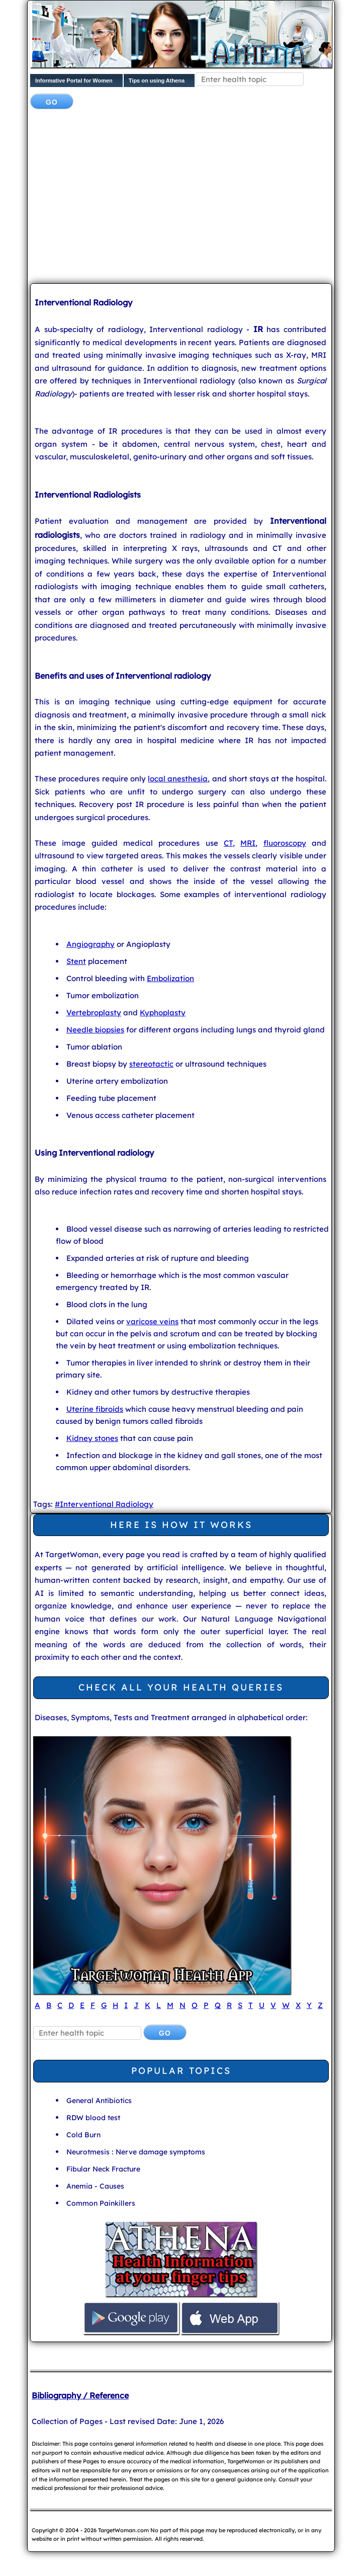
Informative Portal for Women (74, 80)
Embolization (170, 978)
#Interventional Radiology (104, 1504)
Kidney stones (92, 1438)
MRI (247, 843)
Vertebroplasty (93, 1012)
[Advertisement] (196, 197)
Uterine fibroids (94, 1409)
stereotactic (151, 1064)
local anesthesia (178, 778)
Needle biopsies (95, 1029)
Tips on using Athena (157, 80)
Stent (76, 961)
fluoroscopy (284, 843)
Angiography (90, 944)
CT (228, 843)
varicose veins (152, 1321)
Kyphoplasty (163, 1012)
